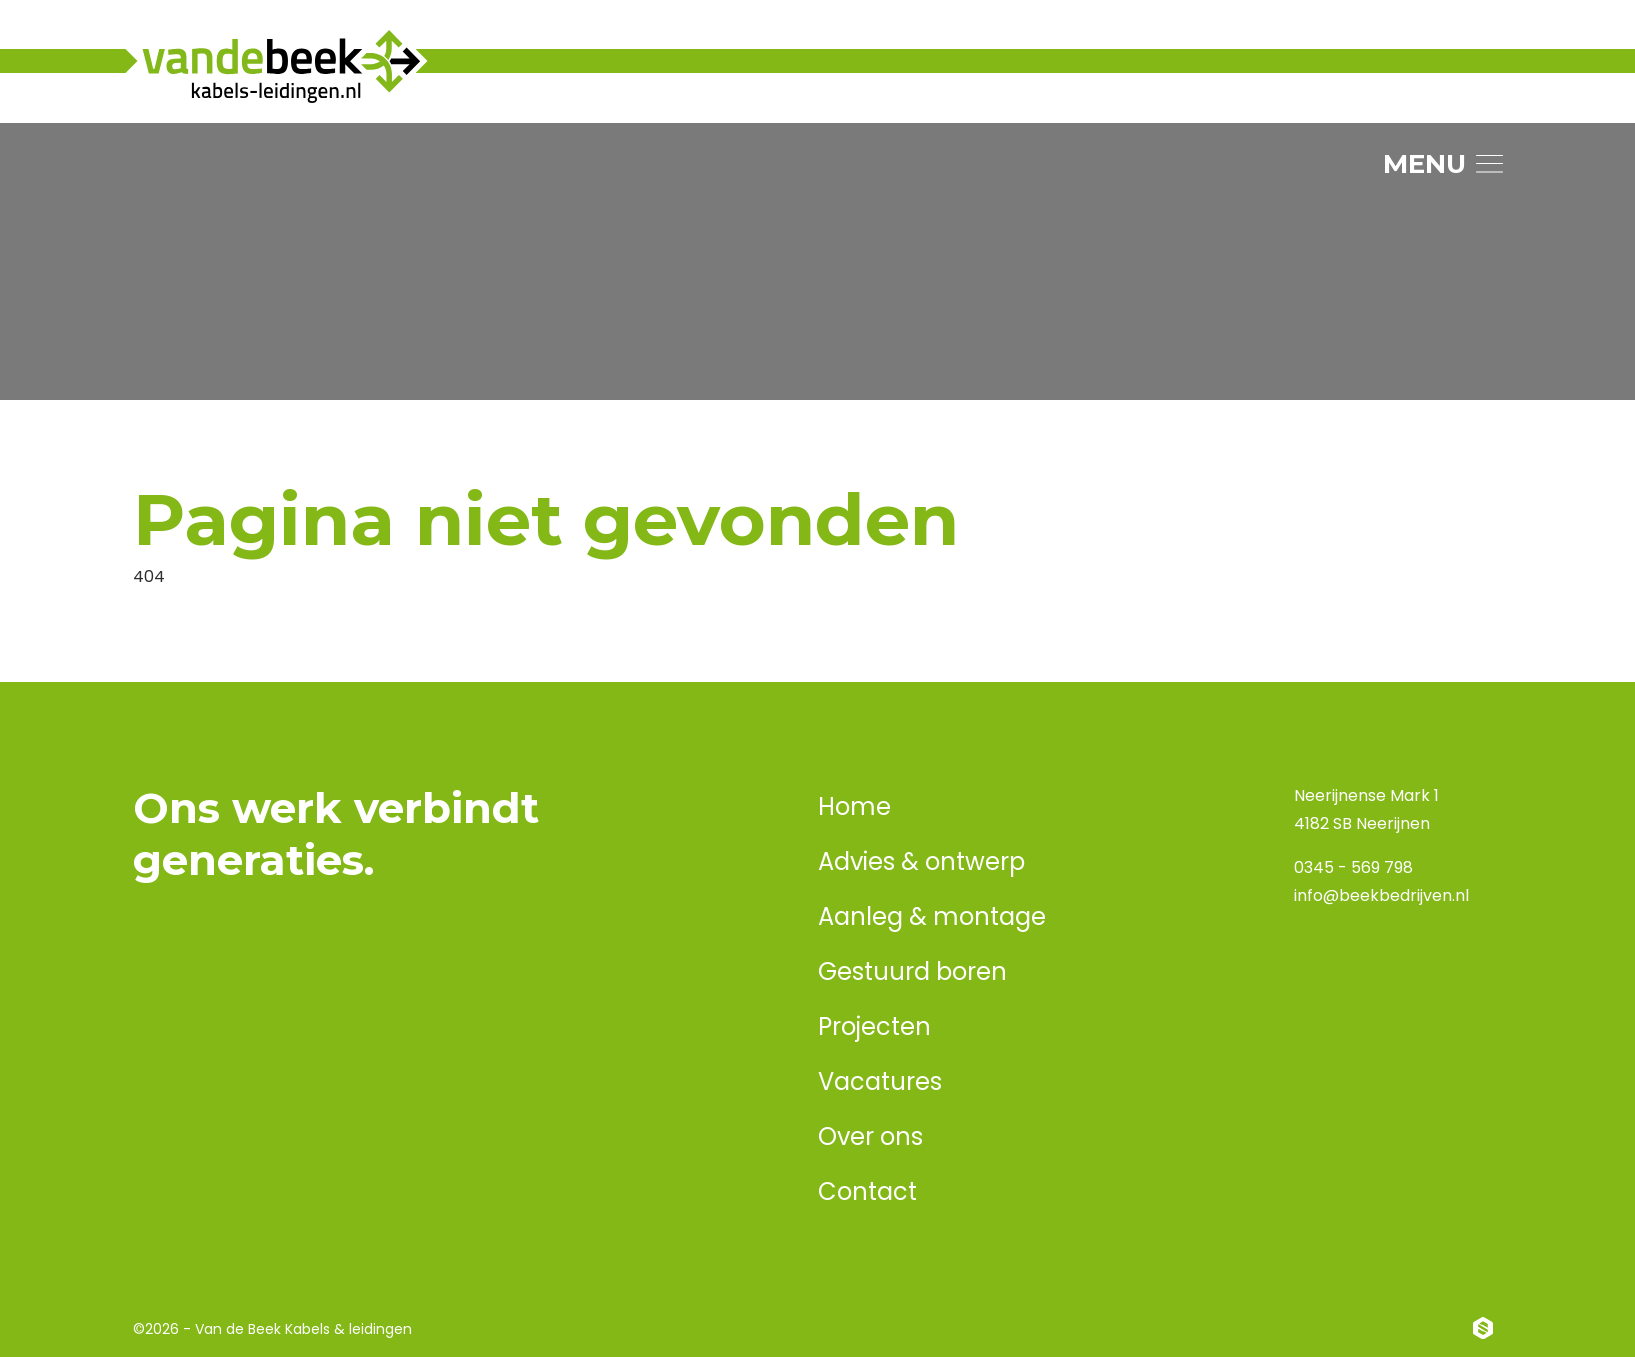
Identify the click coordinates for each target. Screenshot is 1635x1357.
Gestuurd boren (912, 971)
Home (854, 806)
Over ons (870, 1136)
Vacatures (880, 1081)
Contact (867, 1191)
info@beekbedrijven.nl (1381, 895)
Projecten (874, 1026)
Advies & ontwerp (921, 861)
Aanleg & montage (932, 916)
